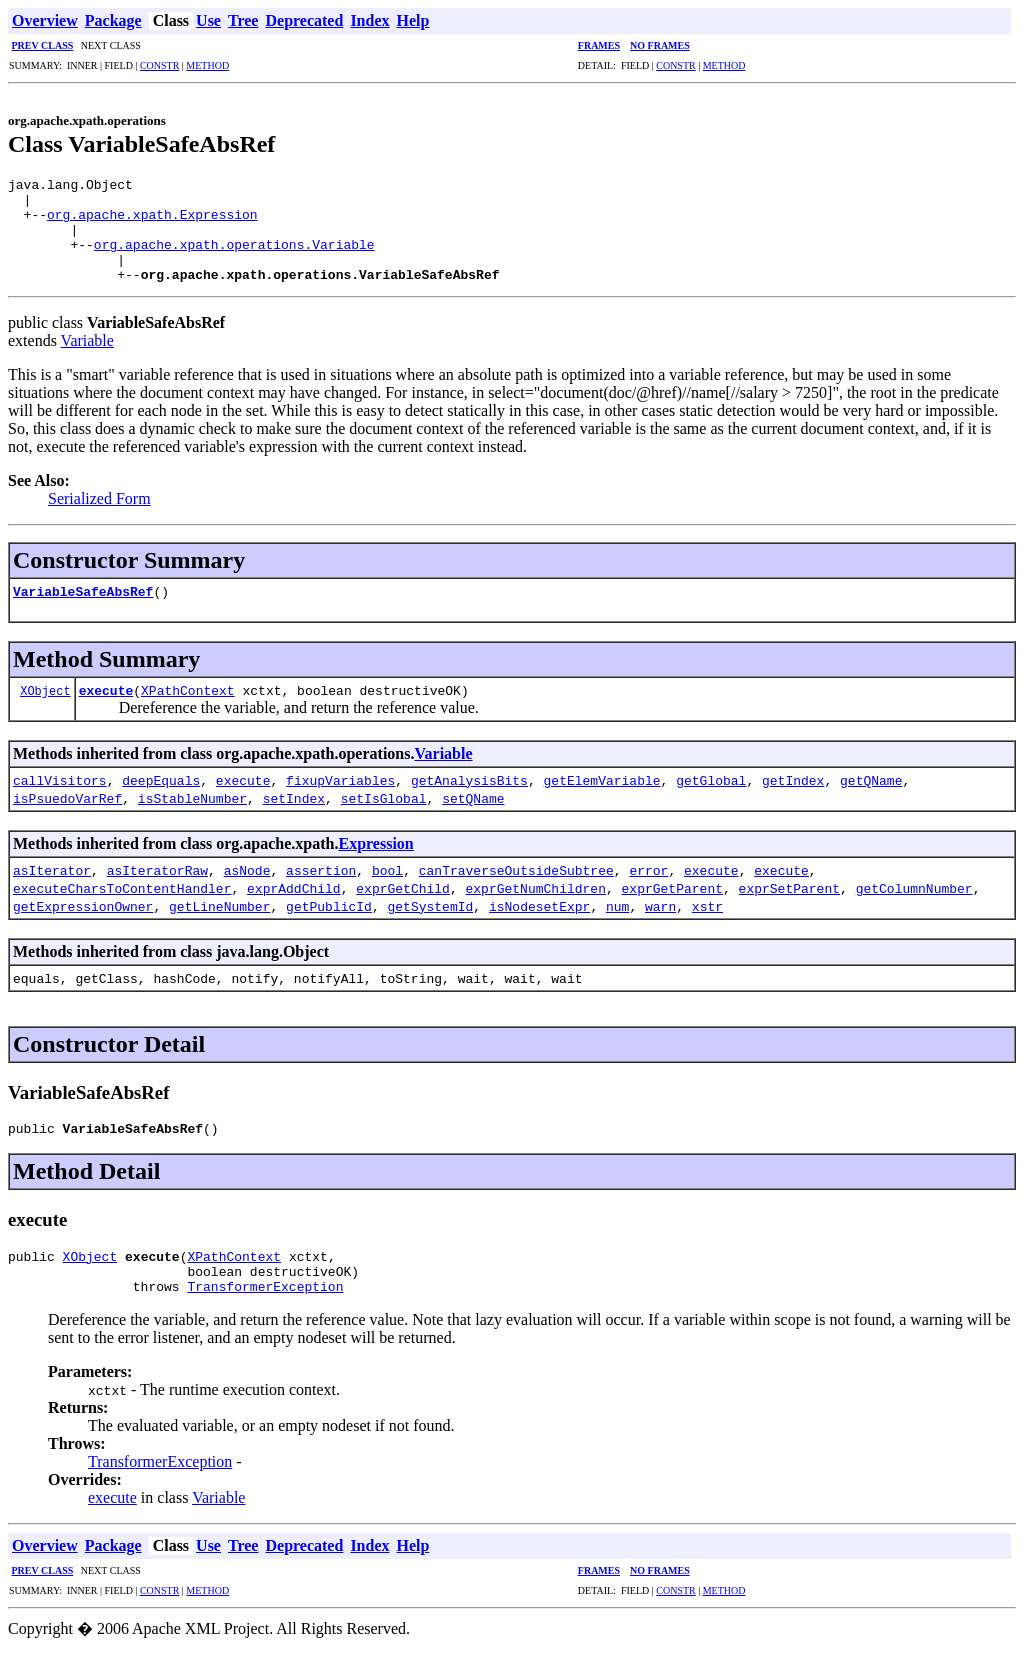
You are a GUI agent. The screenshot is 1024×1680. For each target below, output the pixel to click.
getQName (871, 801)
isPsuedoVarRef (67, 819)
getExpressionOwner (83, 927)
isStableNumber (192, 819)
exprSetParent (788, 909)
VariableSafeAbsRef (83, 612)
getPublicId (329, 927)
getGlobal (711, 801)
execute (106, 711)
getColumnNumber (914, 909)
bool (387, 891)
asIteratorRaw (157, 891)
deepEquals (161, 801)
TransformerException (265, 1319)
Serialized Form (99, 519)
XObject (45, 711)
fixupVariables (340, 801)
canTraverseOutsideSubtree (516, 891)
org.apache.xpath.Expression (152, 223)
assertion (321, 891)
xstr (707, 927)
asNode (247, 891)
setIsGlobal (384, 819)
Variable (87, 361)
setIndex (294, 819)
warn (660, 927)
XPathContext (188, 711)
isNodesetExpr (539, 927)
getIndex (793, 801)
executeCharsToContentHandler (122, 909)
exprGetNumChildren (535, 909)
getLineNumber (219, 927)
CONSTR (159, 65)
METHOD (207, 65)
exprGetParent (671, 909)
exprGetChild (403, 909)
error (648, 891)
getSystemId (430, 927)
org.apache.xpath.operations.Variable (234, 259)
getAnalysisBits (469, 801)
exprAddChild (294, 909)
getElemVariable (602, 801)
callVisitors (60, 801)
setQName (473, 819)
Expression (375, 864)
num (617, 927)
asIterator (52, 891)
